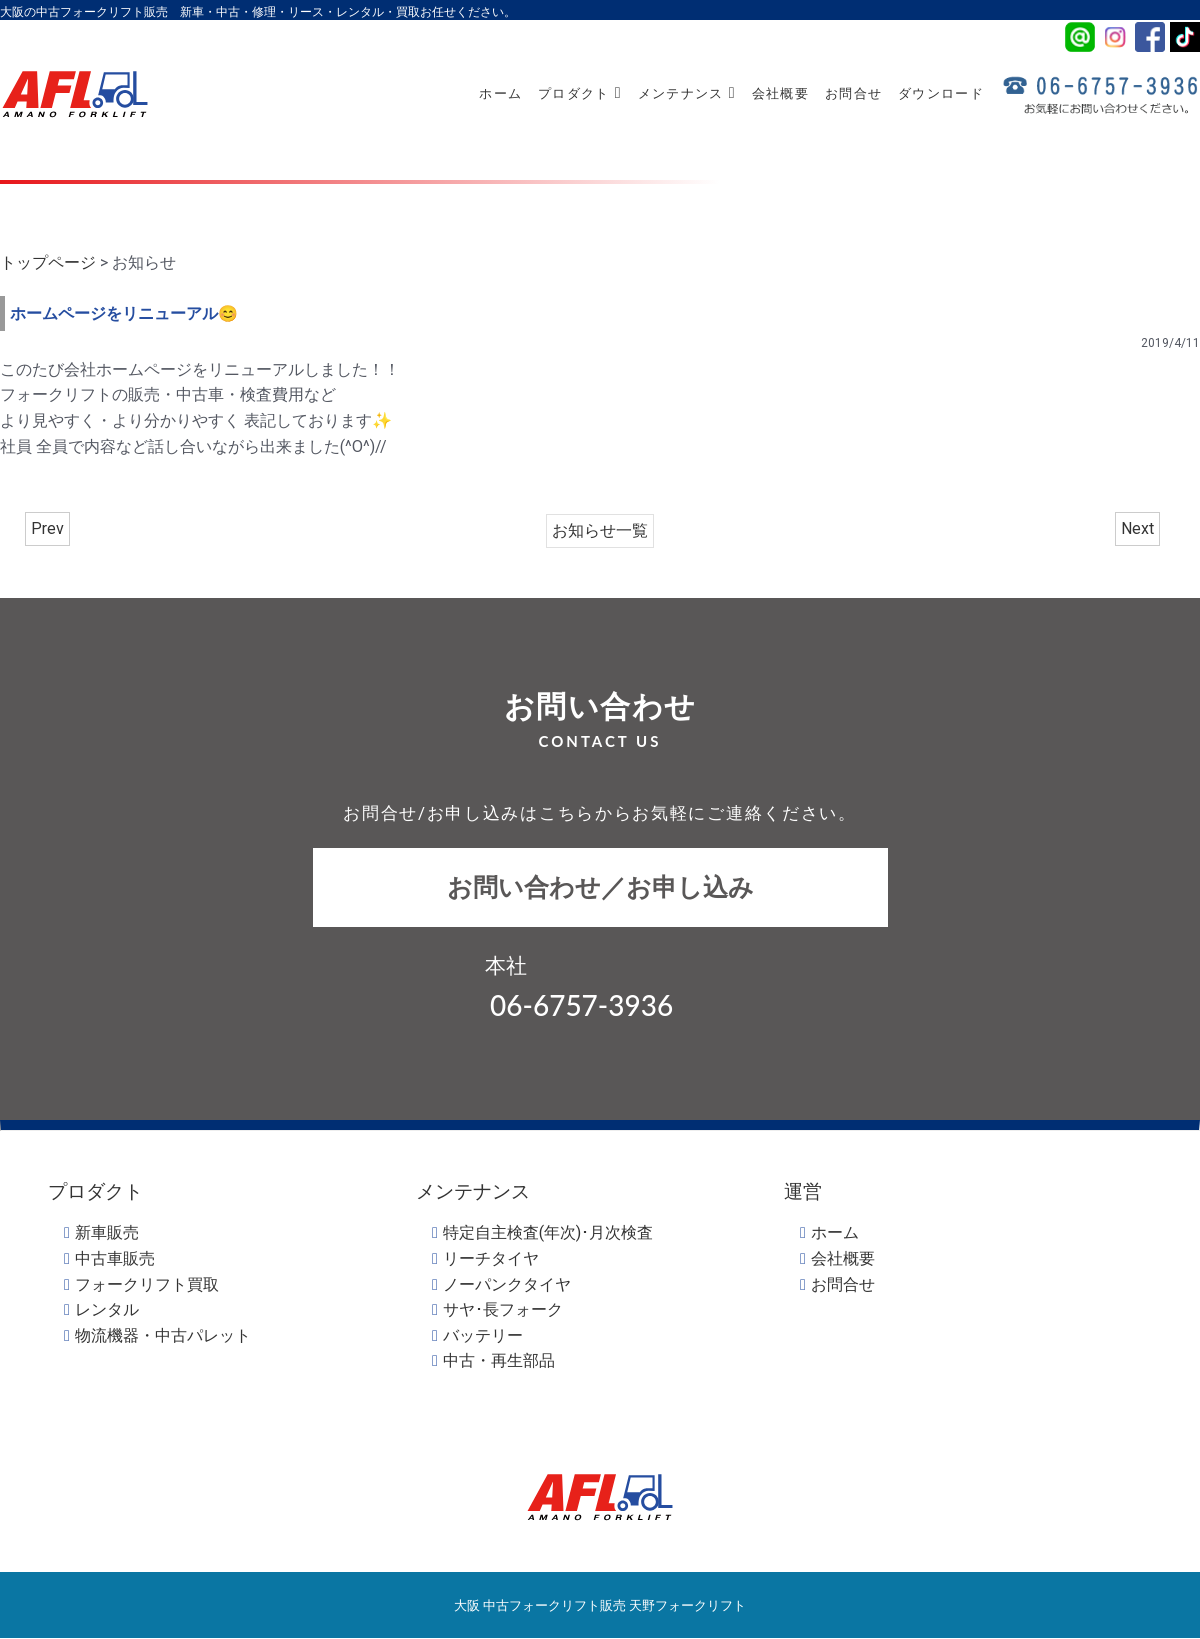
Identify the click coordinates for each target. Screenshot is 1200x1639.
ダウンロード (941, 93)
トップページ (48, 262)
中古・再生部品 (499, 1360)
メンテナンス (687, 93)
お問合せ (853, 93)
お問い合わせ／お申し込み (600, 887)
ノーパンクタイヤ (507, 1284)
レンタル (107, 1309)
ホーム (500, 93)
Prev (47, 528)
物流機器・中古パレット (163, 1335)
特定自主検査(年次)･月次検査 (548, 1232)
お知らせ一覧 (600, 530)
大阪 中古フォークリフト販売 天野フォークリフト (600, 1605)
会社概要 (780, 93)
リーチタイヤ (491, 1258)
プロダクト (580, 93)
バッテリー (483, 1335)
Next (1137, 528)
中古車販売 (115, 1258)
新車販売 (107, 1232)
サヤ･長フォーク (503, 1309)
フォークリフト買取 (147, 1284)
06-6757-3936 (581, 1005)
